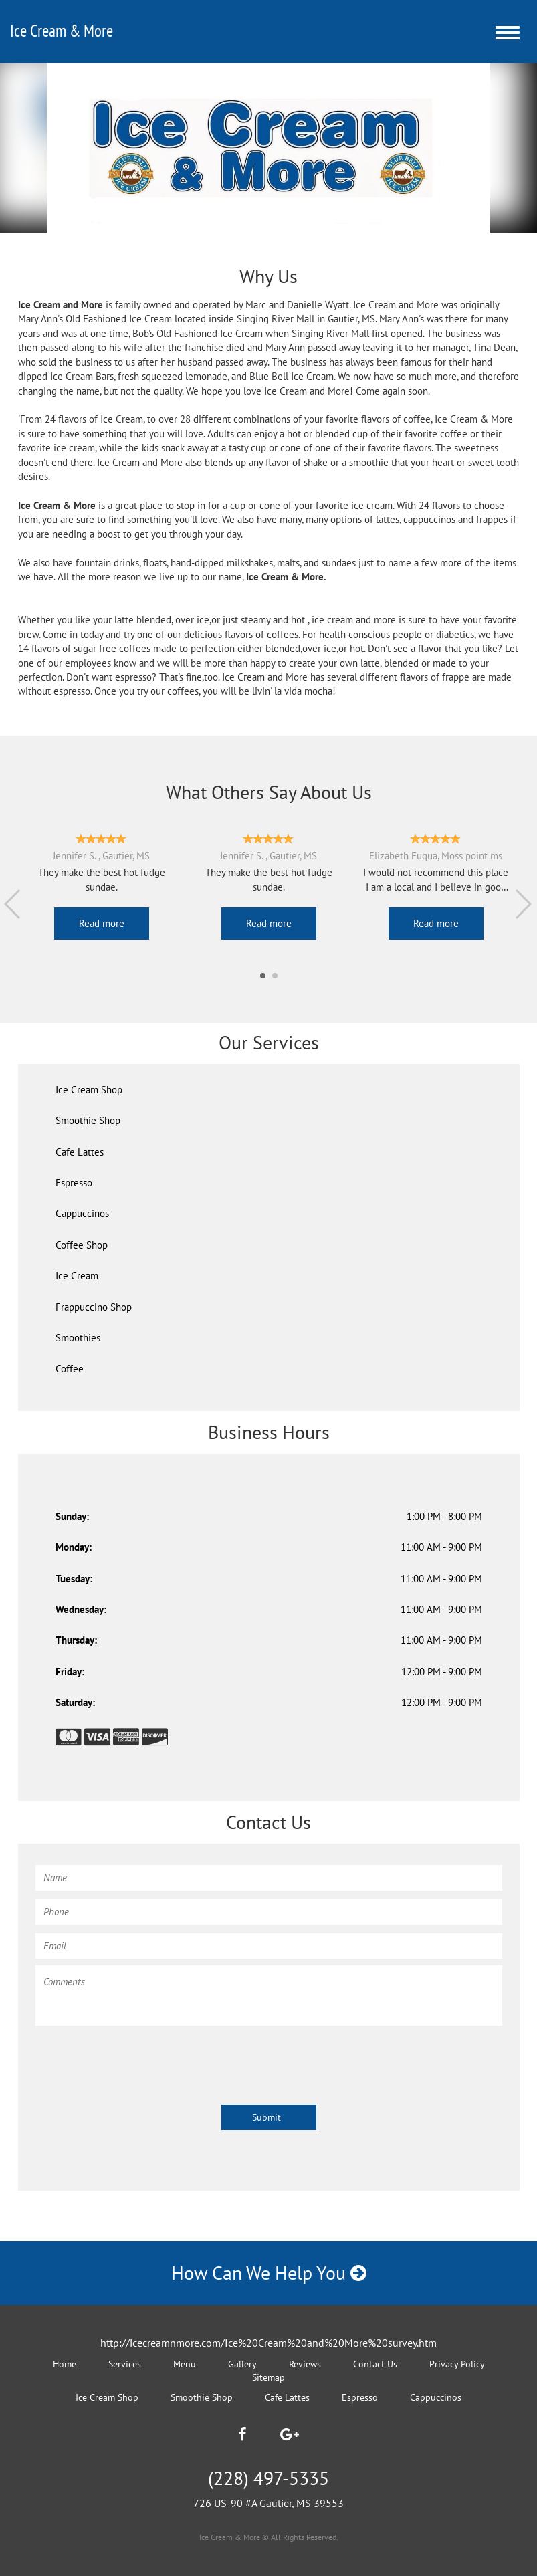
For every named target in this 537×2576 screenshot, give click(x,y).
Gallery (242, 2364)
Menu (184, 2364)
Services (124, 2364)
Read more (101, 923)
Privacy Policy (457, 2364)
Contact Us (375, 2364)
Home (64, 2364)
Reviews (305, 2364)
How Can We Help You (268, 2272)
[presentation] (137, 2058)
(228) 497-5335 (268, 2478)
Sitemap (268, 2377)
